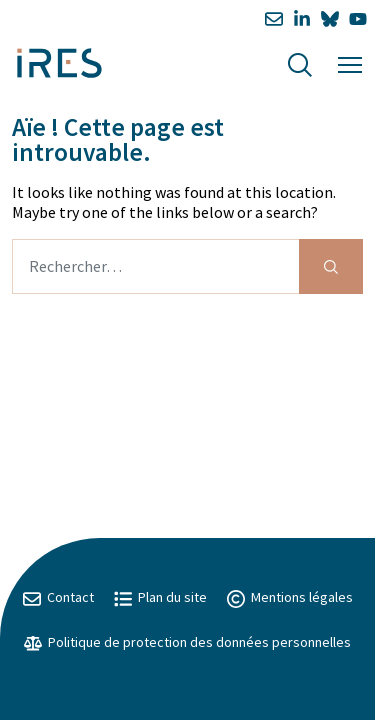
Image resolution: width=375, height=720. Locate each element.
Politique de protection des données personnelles (187, 642)
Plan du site (160, 597)
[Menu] (350, 62)
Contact (58, 597)
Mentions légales (290, 597)
